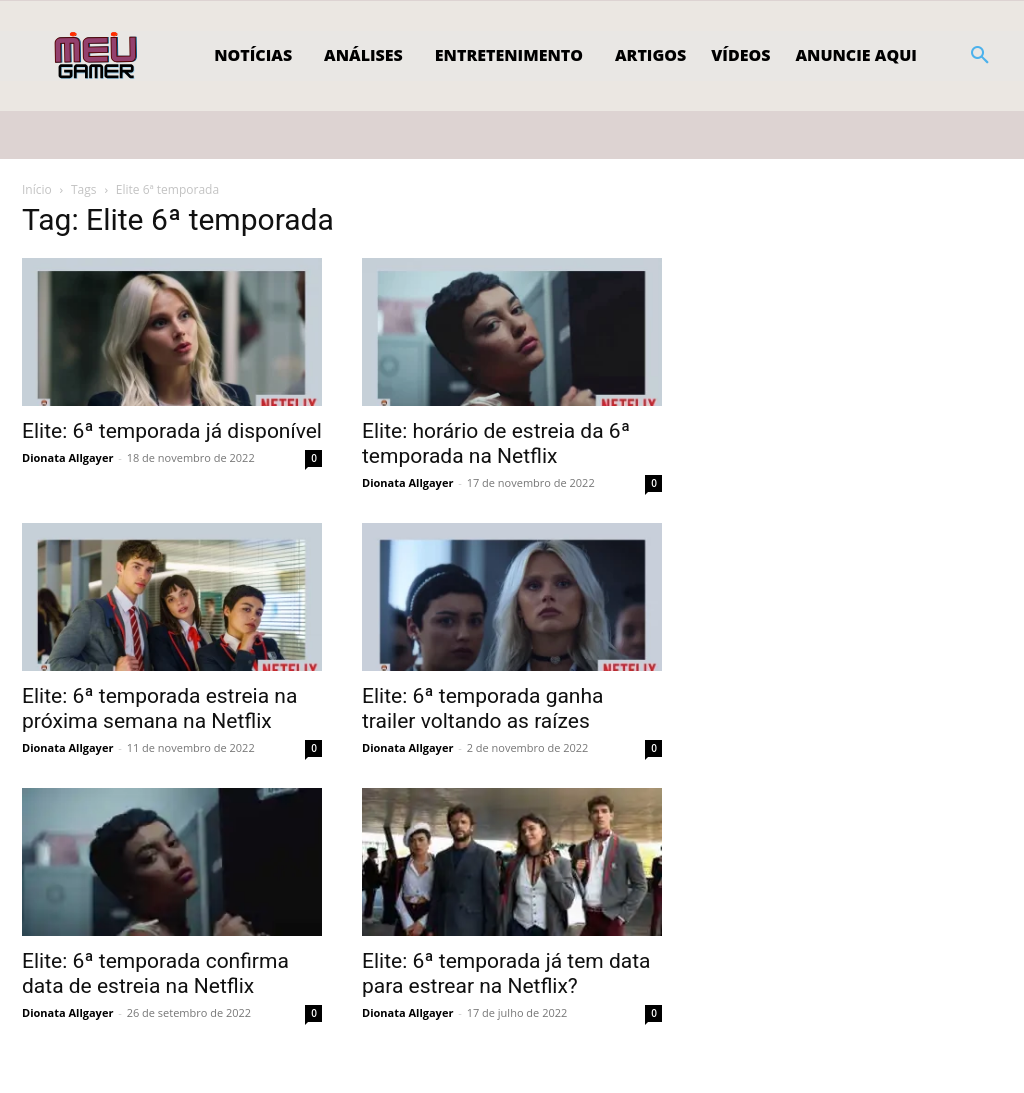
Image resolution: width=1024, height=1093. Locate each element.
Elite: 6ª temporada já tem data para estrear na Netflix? (506, 973)
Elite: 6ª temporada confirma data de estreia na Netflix (155, 973)
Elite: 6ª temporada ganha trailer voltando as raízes (482, 708)
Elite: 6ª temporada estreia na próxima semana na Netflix (159, 708)
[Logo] (97, 56)
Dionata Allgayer (67, 457)
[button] (980, 56)
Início (37, 189)
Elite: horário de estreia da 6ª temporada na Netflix (496, 443)
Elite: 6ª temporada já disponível (172, 431)
